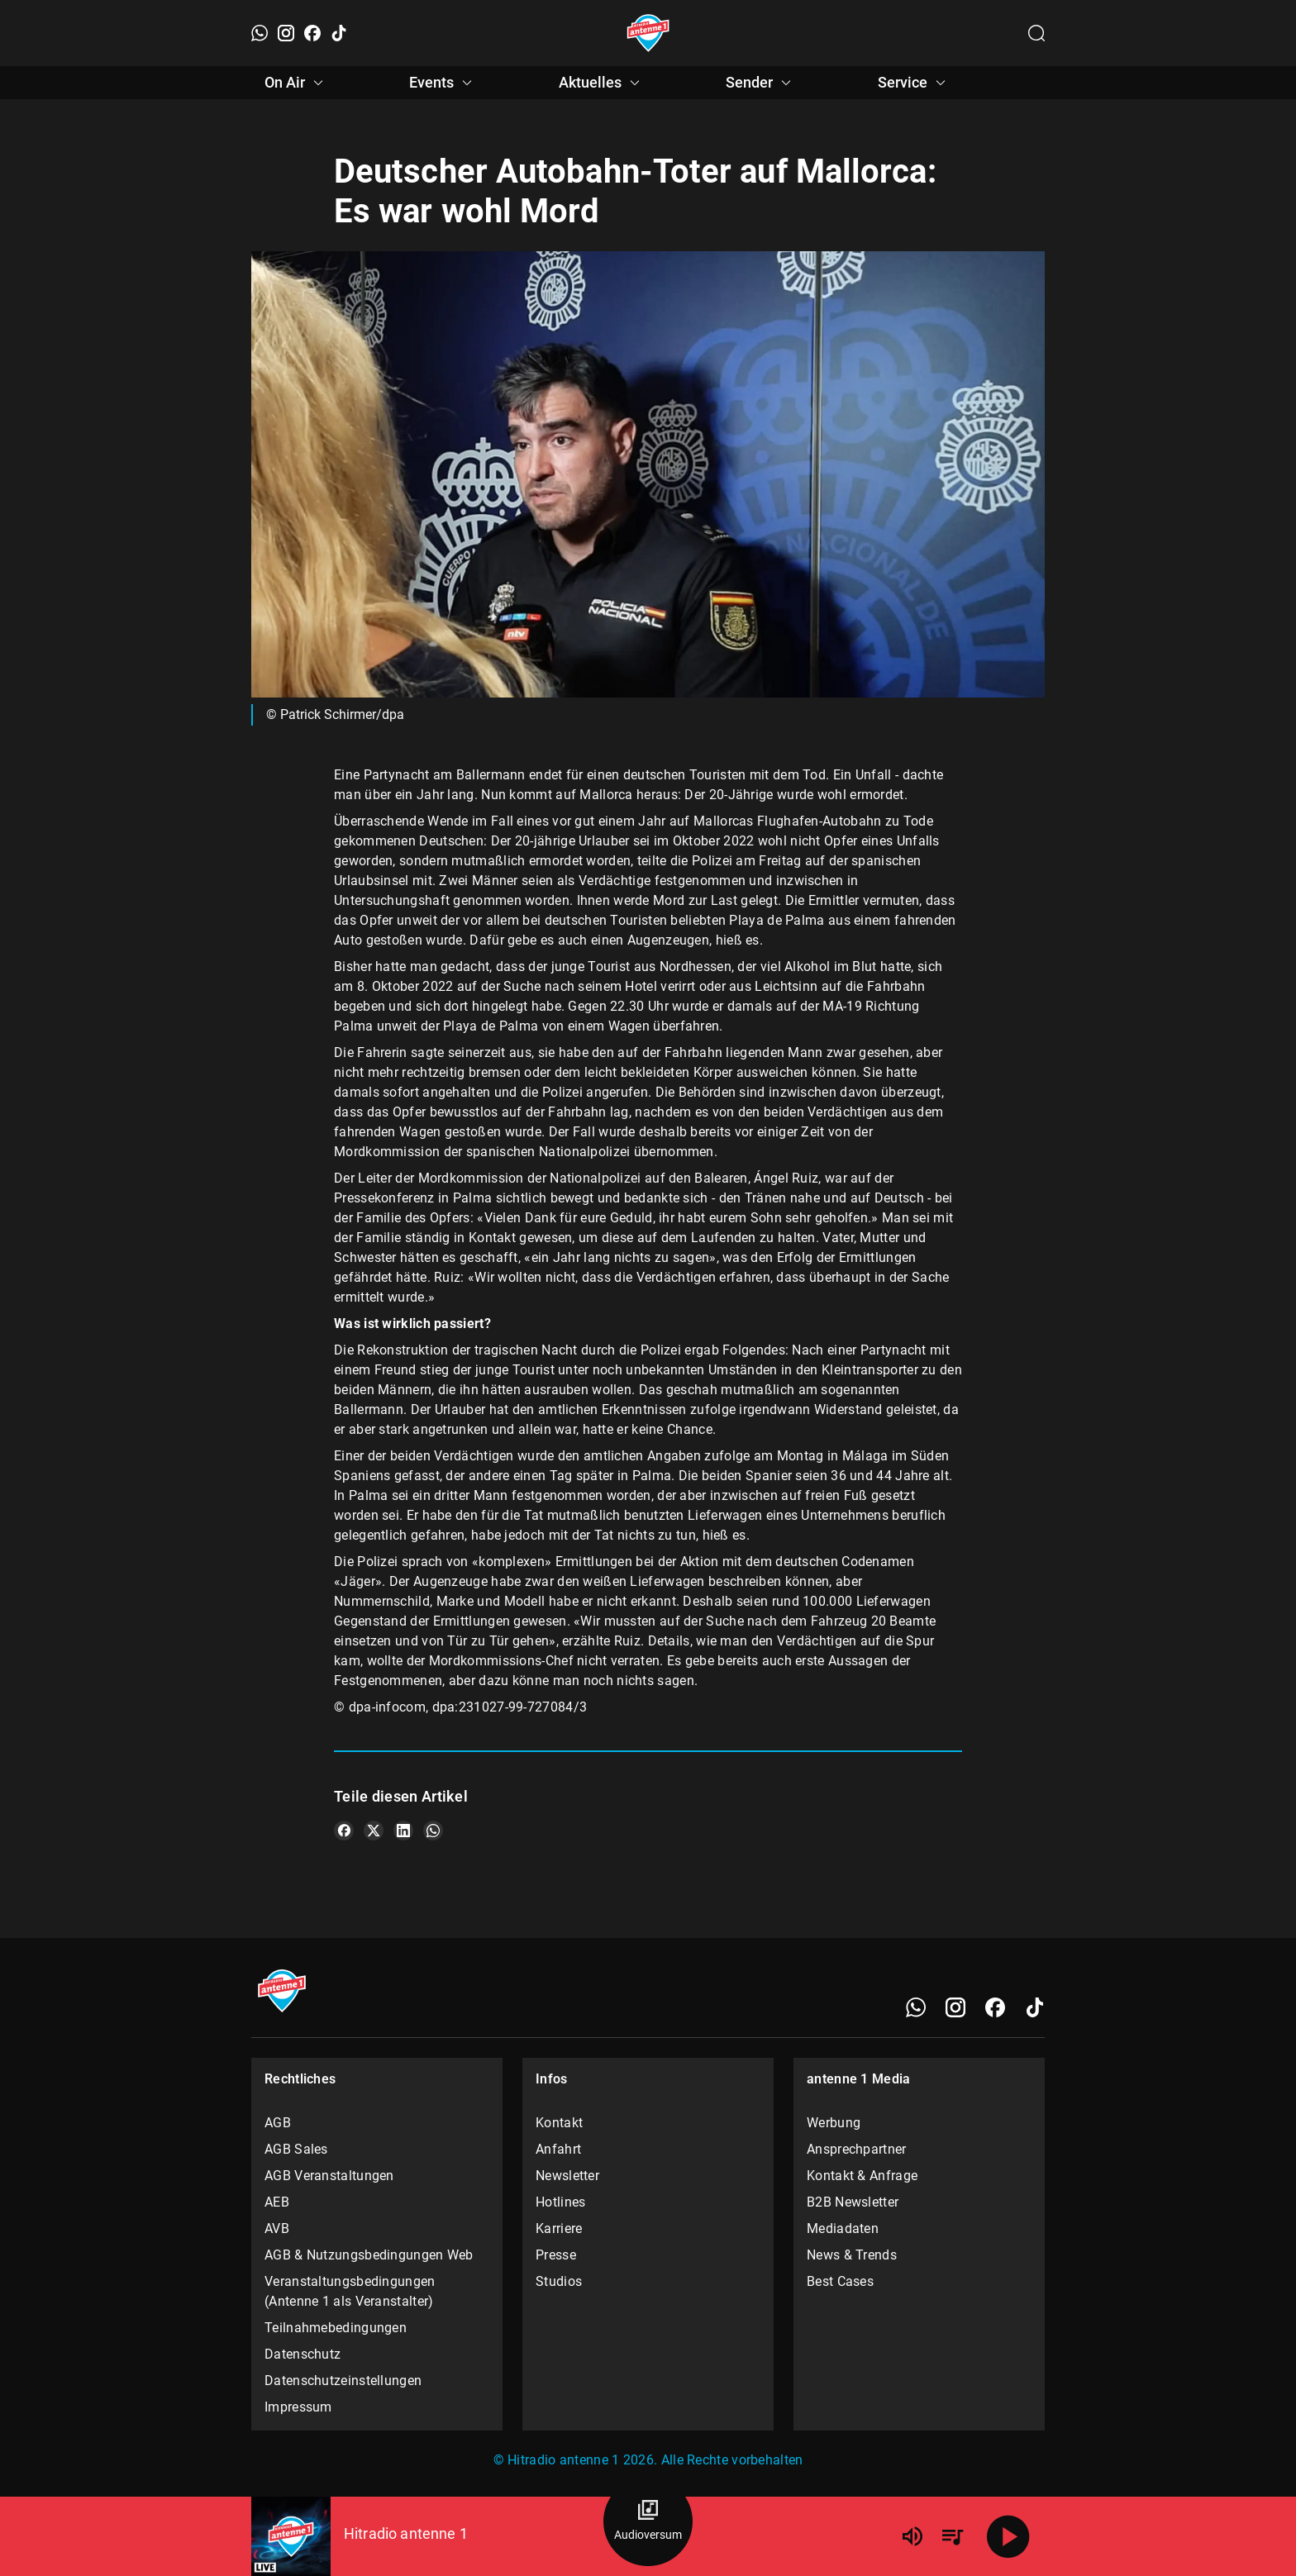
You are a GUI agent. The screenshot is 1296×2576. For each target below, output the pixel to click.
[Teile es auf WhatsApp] (433, 1830)
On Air (296, 83)
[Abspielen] (1008, 2536)
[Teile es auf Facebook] (344, 1830)
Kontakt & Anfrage (862, 2175)
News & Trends (852, 2255)
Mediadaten (843, 2228)
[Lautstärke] (912, 2536)
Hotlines (560, 2202)
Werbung (833, 2123)
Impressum (298, 2407)
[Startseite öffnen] (648, 33)
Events (443, 83)
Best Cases (840, 2281)
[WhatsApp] (259, 33)
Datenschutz (302, 2354)
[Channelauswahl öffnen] (1036, 33)
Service (914, 83)
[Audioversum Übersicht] (648, 2521)
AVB (276, 2228)
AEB (276, 2202)
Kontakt (559, 2123)
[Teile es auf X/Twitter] (374, 1830)
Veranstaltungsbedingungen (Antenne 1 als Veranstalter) (350, 2291)
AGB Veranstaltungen (329, 2175)
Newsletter (567, 2175)
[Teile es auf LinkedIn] (403, 1830)
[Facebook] (312, 33)
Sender (761, 83)
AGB (277, 2123)
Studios (559, 2281)
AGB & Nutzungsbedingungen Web (369, 2255)
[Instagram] (286, 33)
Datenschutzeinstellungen (343, 2380)
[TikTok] (339, 33)
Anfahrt (558, 2149)
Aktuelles (602, 83)
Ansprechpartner (857, 2149)
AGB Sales (296, 2149)
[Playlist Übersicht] (952, 2536)
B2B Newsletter (852, 2202)
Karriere (559, 2228)
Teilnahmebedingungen (335, 2328)
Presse (556, 2255)
